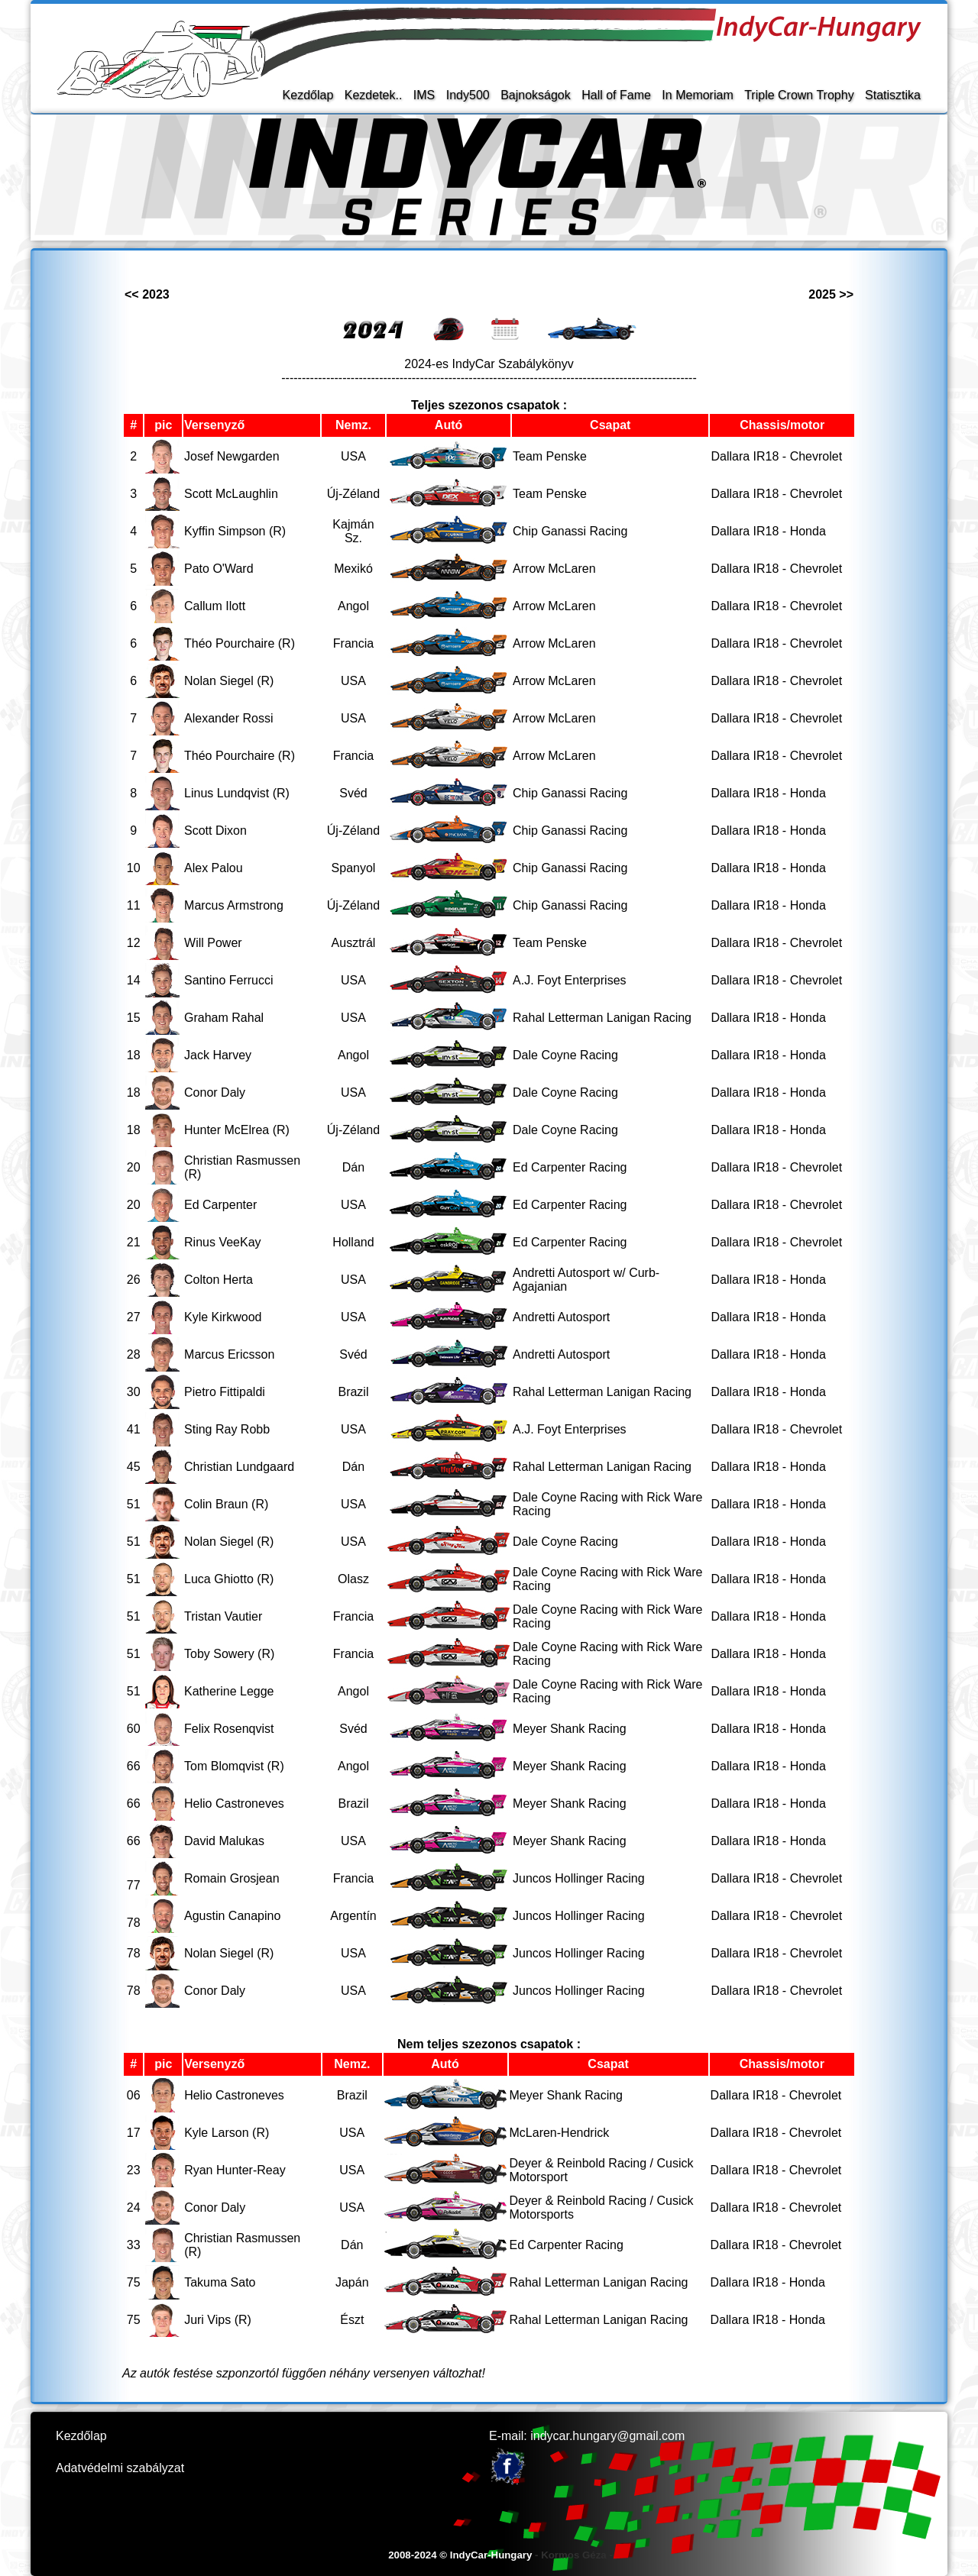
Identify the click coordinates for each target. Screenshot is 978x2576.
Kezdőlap (308, 95)
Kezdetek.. (374, 95)
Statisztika (893, 95)
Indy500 (468, 95)
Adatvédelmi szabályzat (120, 2467)
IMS (424, 95)
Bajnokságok (535, 95)
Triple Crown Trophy (798, 95)
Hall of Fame (616, 95)
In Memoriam (697, 95)
